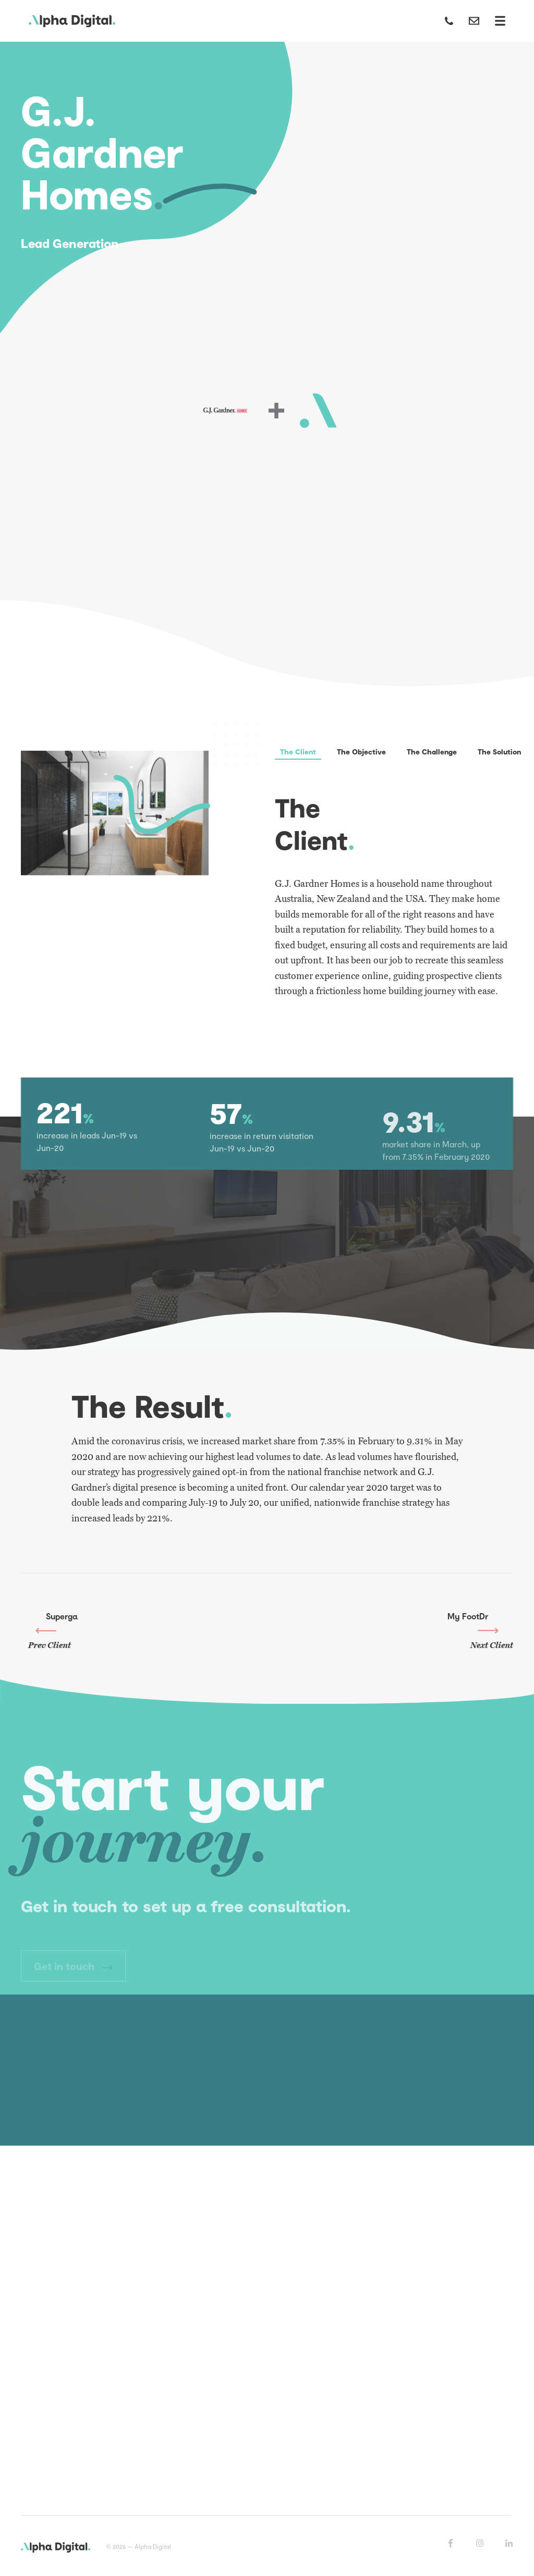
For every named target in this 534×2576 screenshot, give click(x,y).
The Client (298, 751)
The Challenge (432, 751)
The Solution (499, 751)
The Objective (361, 751)
